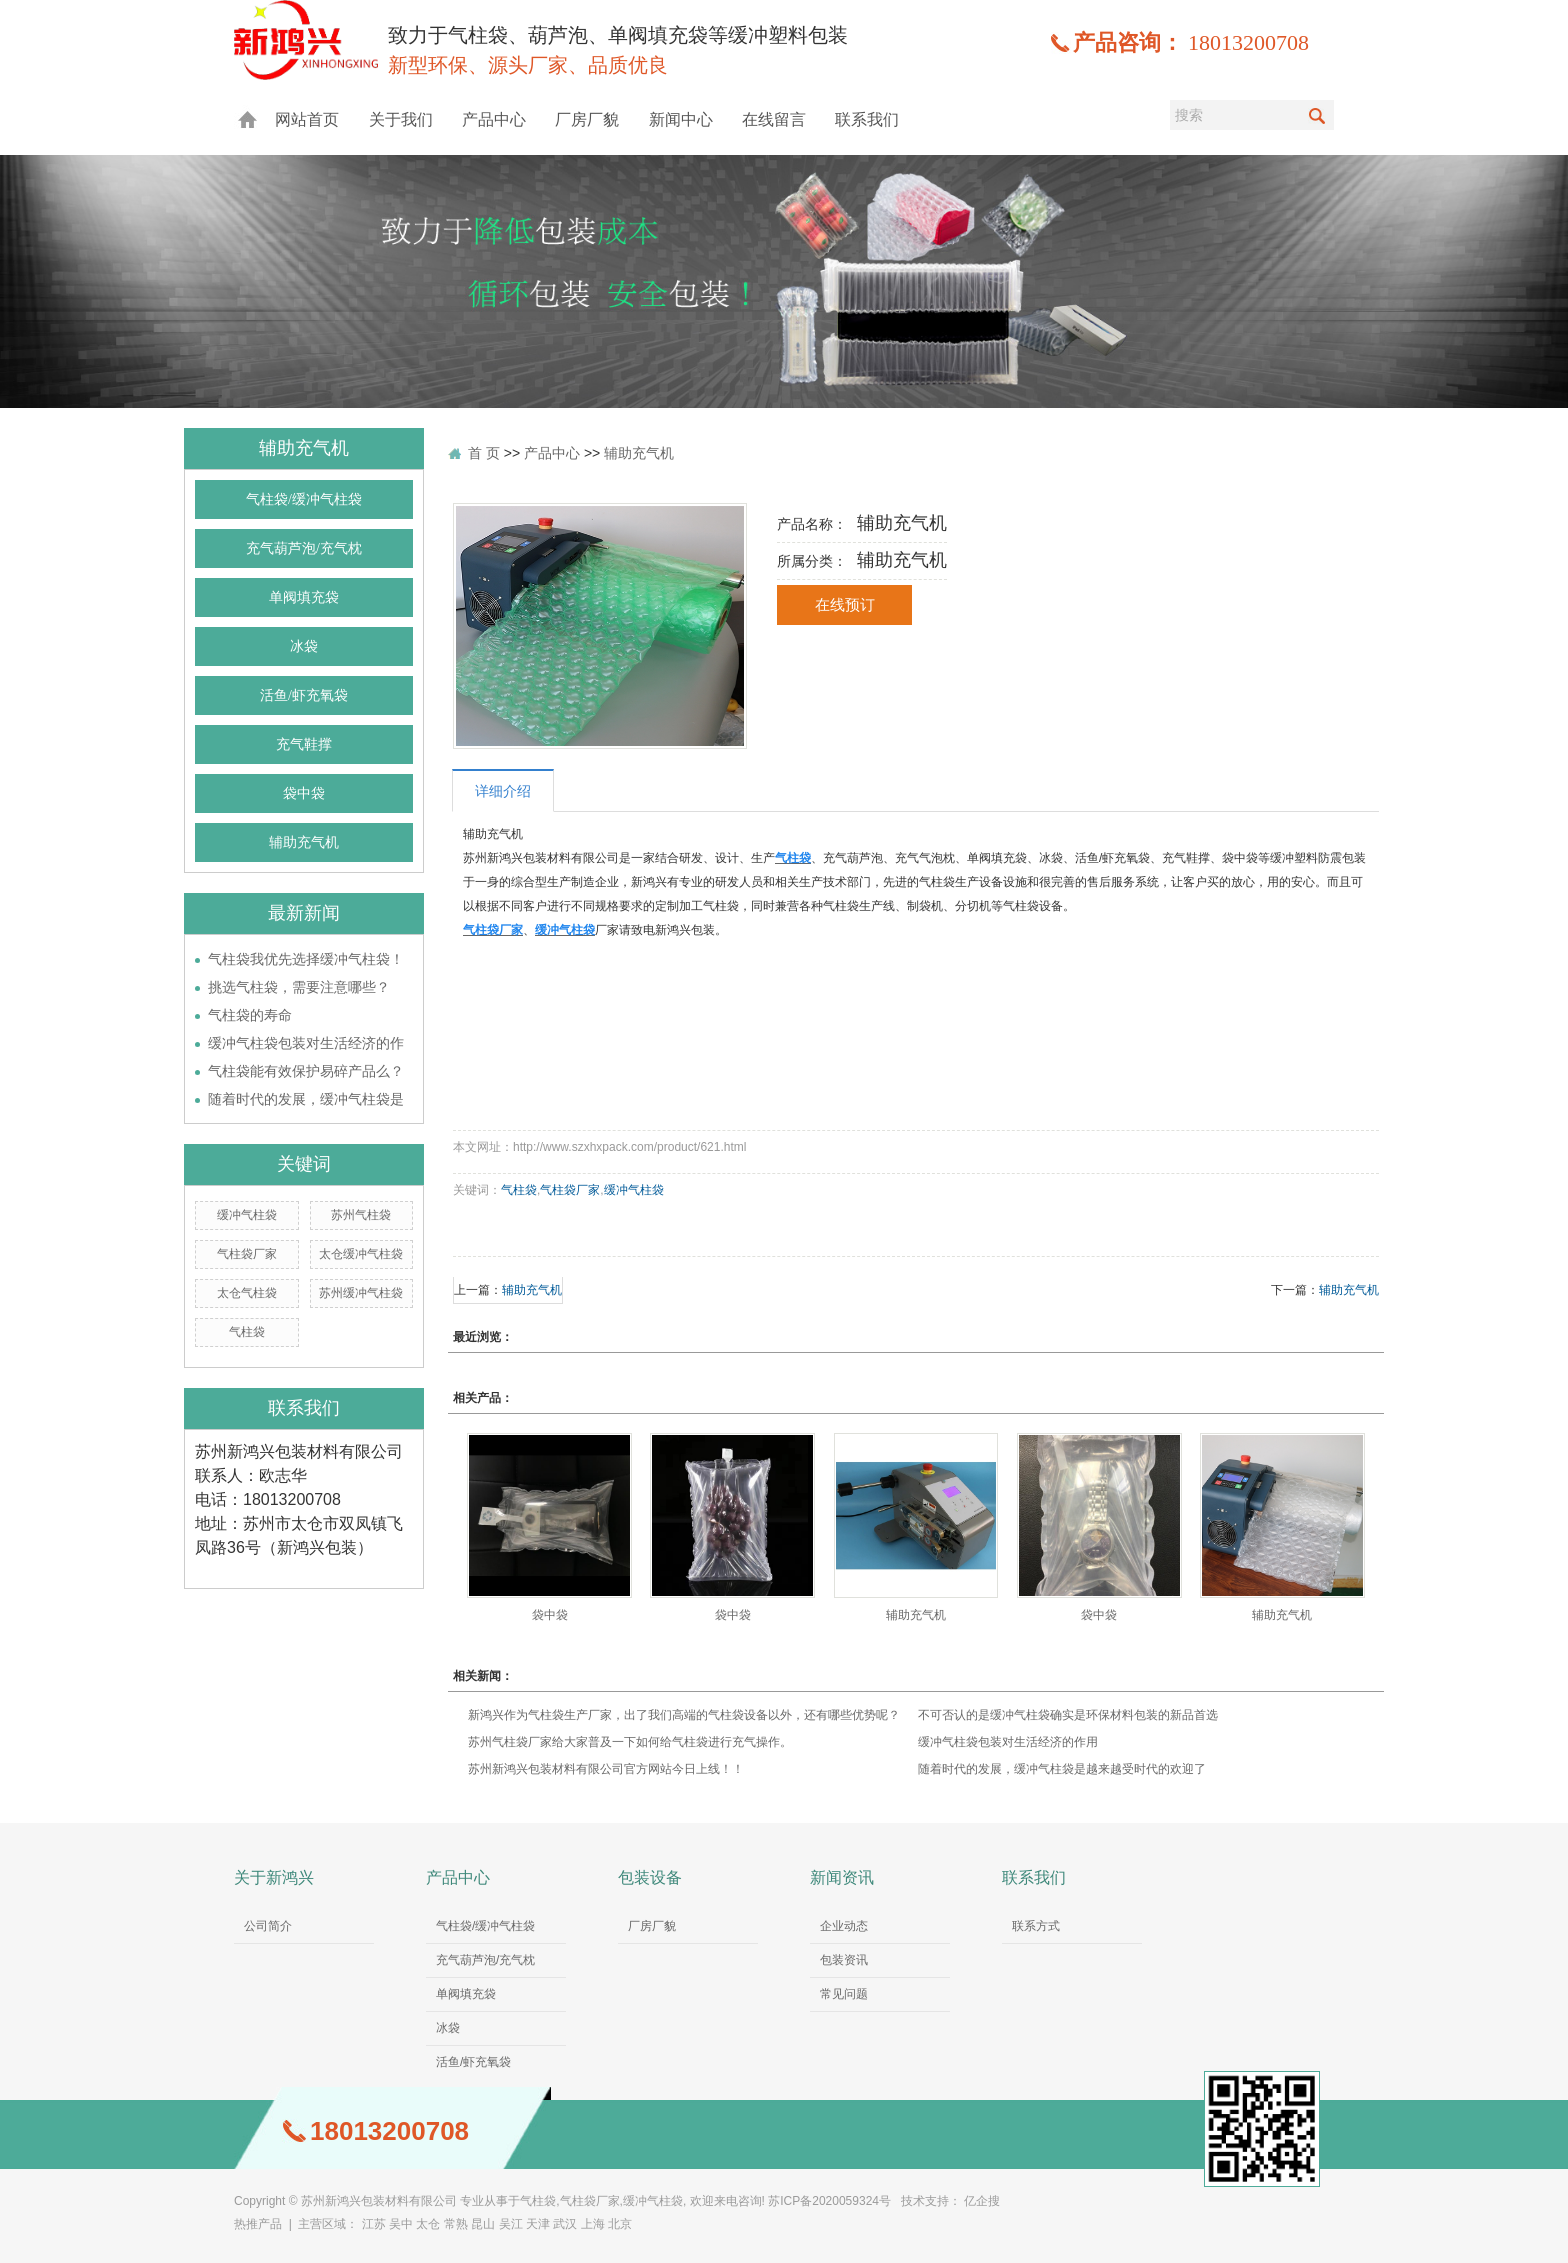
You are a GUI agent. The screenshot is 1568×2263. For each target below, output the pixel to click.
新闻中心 (681, 119)
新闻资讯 (842, 1877)
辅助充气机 (304, 842)
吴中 (401, 2224)
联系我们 (867, 119)
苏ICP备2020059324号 (829, 2201)
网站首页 (307, 119)
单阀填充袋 (304, 597)
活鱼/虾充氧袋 (304, 695)
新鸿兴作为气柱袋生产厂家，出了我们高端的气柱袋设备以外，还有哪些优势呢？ (684, 1715)
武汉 (565, 2224)
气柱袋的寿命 (250, 1015)
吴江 (511, 2224)
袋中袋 (304, 793)
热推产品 (258, 2224)
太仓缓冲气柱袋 (361, 1254)
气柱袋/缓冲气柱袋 (304, 499)
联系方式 (1036, 1926)
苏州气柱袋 (361, 1215)
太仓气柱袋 (247, 1293)
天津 (538, 2224)
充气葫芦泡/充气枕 (304, 548)
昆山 (483, 2224)
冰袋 (304, 646)
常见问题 (844, 1994)
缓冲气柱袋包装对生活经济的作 (306, 1043)
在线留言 (774, 119)
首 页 (484, 453)
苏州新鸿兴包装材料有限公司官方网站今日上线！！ (606, 1769)
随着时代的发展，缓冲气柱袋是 (306, 1099)
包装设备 (650, 1877)
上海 (593, 2224)
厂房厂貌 (587, 119)
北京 (620, 2224)
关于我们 (401, 119)
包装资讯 (844, 1960)
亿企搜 (982, 2201)
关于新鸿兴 (274, 1877)
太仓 (428, 2224)
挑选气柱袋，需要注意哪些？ (299, 987)
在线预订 (845, 605)
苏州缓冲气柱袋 (361, 1293)
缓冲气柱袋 (247, 1215)
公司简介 (268, 1926)
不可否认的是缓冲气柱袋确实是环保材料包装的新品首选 (1068, 1715)
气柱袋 (247, 1332)
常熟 (456, 2224)
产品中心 (494, 119)
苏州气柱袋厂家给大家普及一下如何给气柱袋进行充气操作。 (630, 1742)
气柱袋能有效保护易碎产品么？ (306, 1071)
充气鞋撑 (304, 744)
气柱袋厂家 (247, 1254)
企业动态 (844, 1926)
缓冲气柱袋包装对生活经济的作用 (1008, 1742)
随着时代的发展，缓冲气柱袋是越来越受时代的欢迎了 (1062, 1769)
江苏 (374, 2224)
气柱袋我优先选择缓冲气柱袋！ (306, 959)
